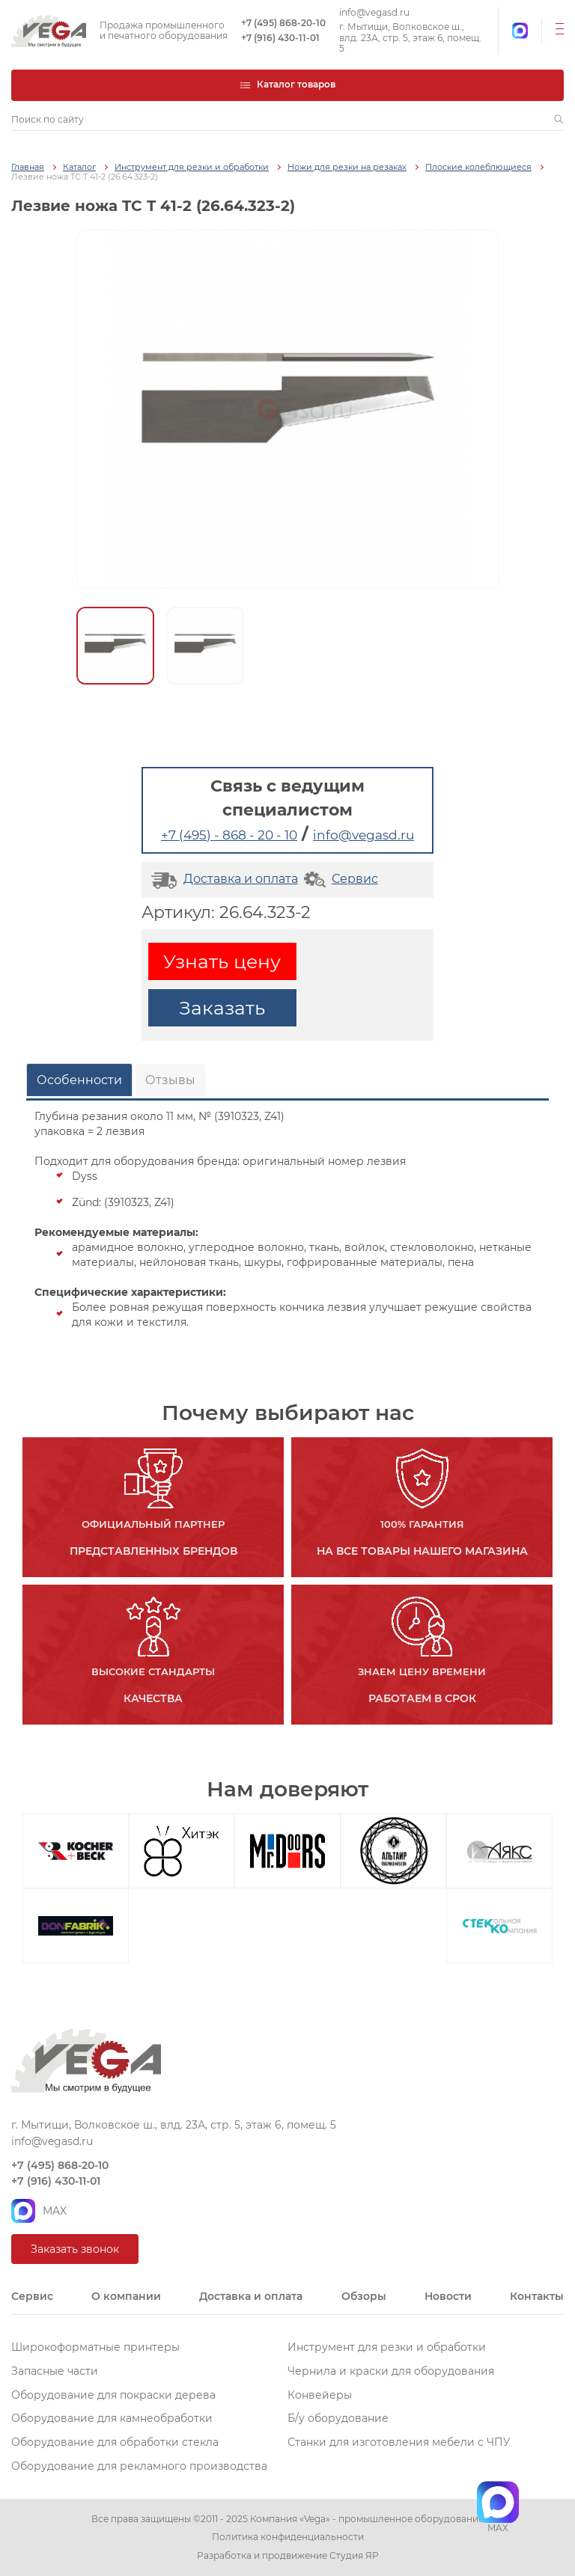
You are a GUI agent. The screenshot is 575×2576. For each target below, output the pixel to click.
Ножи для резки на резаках (347, 167)
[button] (559, 119)
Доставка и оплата (222, 879)
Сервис (339, 879)
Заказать (222, 1008)
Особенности (79, 1080)
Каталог (79, 167)
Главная (27, 167)
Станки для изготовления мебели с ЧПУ (399, 2442)
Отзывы (170, 1080)
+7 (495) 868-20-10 (283, 23)
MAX (39, 2211)
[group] (288, 409)
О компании (126, 2296)
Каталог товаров (287, 84)
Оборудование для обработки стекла (115, 2442)
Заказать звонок (75, 2249)
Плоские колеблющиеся (478, 167)
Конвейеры (320, 2395)
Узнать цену (222, 961)
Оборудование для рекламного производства (139, 2466)
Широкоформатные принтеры (95, 2347)
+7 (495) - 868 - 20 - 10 (229, 834)
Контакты (537, 2296)
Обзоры (363, 2296)
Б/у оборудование (338, 2418)
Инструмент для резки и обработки (192, 167)
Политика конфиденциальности (288, 2537)
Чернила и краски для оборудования (391, 2371)
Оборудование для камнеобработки (112, 2418)
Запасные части (54, 2371)
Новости (448, 2296)
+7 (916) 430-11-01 (280, 38)
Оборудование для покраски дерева (113, 2395)
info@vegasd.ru (374, 12)
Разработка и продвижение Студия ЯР (288, 2556)
